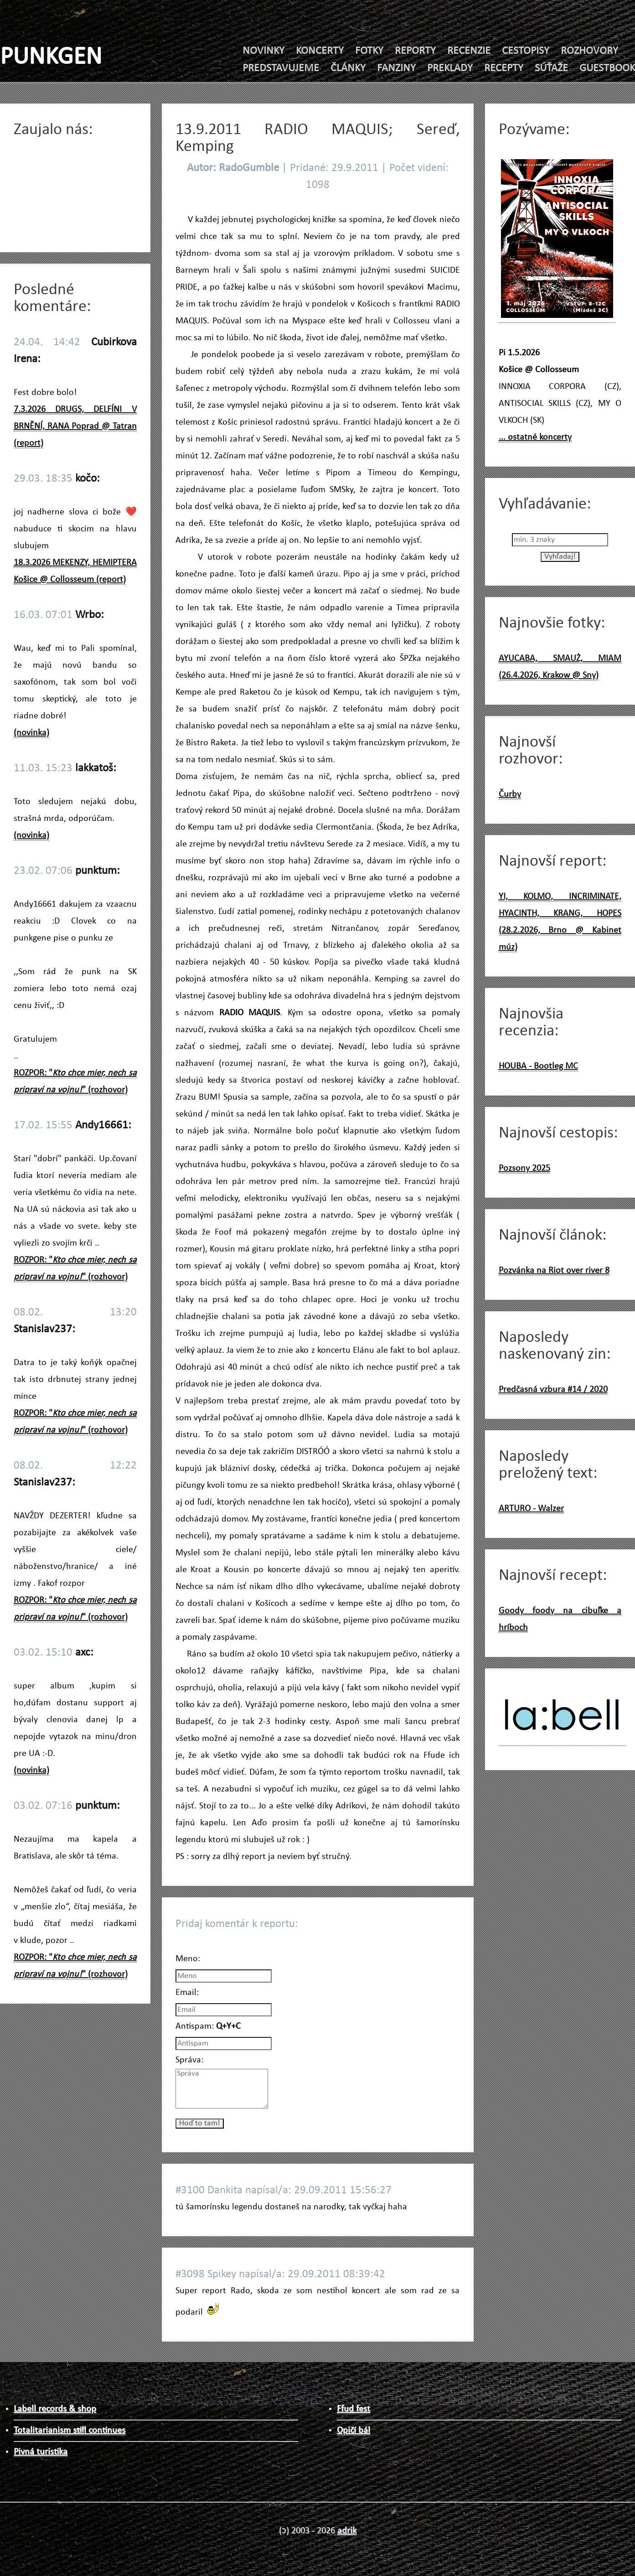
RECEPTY (503, 68)
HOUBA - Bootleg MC (538, 1066)
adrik (346, 2530)
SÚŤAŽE (551, 68)
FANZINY (396, 68)
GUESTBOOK (607, 68)
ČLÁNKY (348, 68)
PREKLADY (450, 68)
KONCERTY (320, 51)
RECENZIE (468, 51)
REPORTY (415, 51)
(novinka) (31, 732)
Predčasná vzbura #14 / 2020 (553, 1389)
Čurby (510, 794)
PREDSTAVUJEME (281, 68)
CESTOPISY (525, 51)
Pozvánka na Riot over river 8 (554, 1270)
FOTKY (369, 51)
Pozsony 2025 (524, 1168)
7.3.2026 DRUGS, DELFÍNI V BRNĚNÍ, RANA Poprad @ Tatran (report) (75, 426)
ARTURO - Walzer (531, 1508)
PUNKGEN (51, 57)
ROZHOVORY (589, 51)
